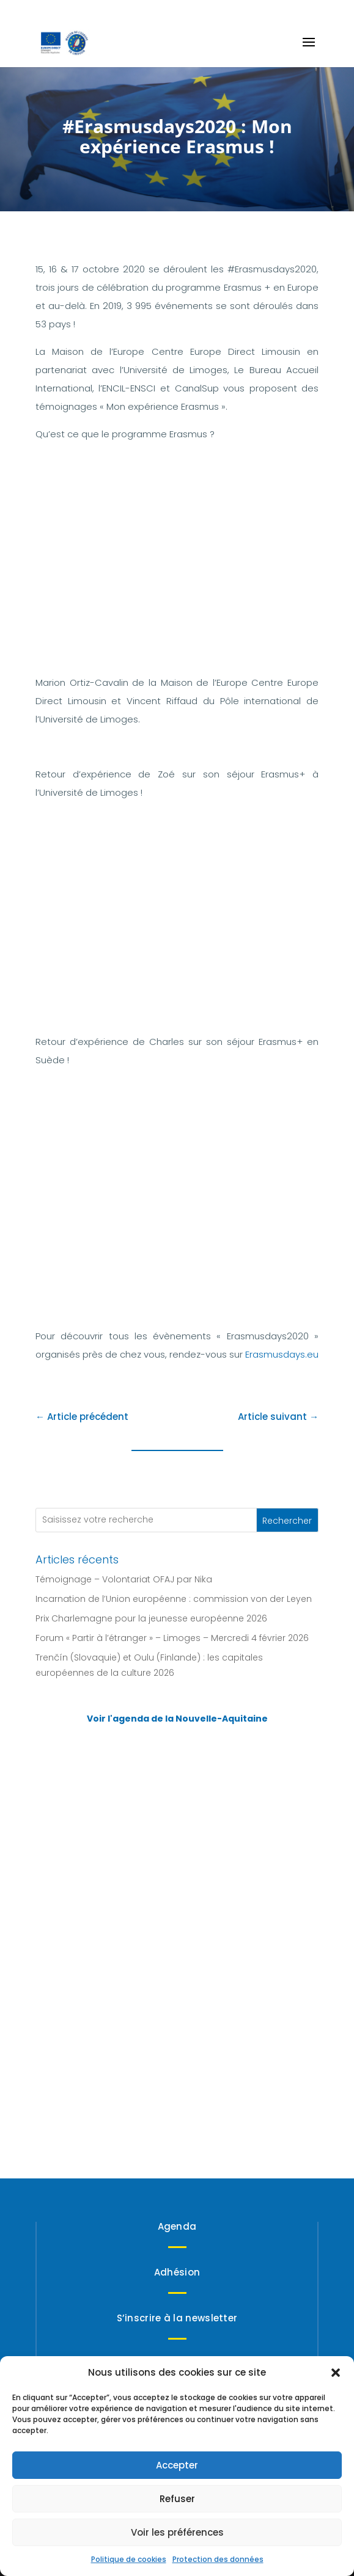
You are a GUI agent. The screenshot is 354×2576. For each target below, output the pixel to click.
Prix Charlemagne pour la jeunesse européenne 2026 (151, 1618)
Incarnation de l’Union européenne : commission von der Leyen (173, 1599)
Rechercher (287, 1521)
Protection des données (218, 2559)
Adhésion (177, 2272)
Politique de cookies (128, 2559)
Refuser (177, 2498)
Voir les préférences (177, 2532)
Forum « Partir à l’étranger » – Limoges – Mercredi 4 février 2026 (172, 1638)
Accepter (177, 2465)
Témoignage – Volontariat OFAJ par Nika (123, 1579)
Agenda (177, 2226)
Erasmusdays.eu (282, 1354)
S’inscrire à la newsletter (177, 2318)
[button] (336, 2373)
